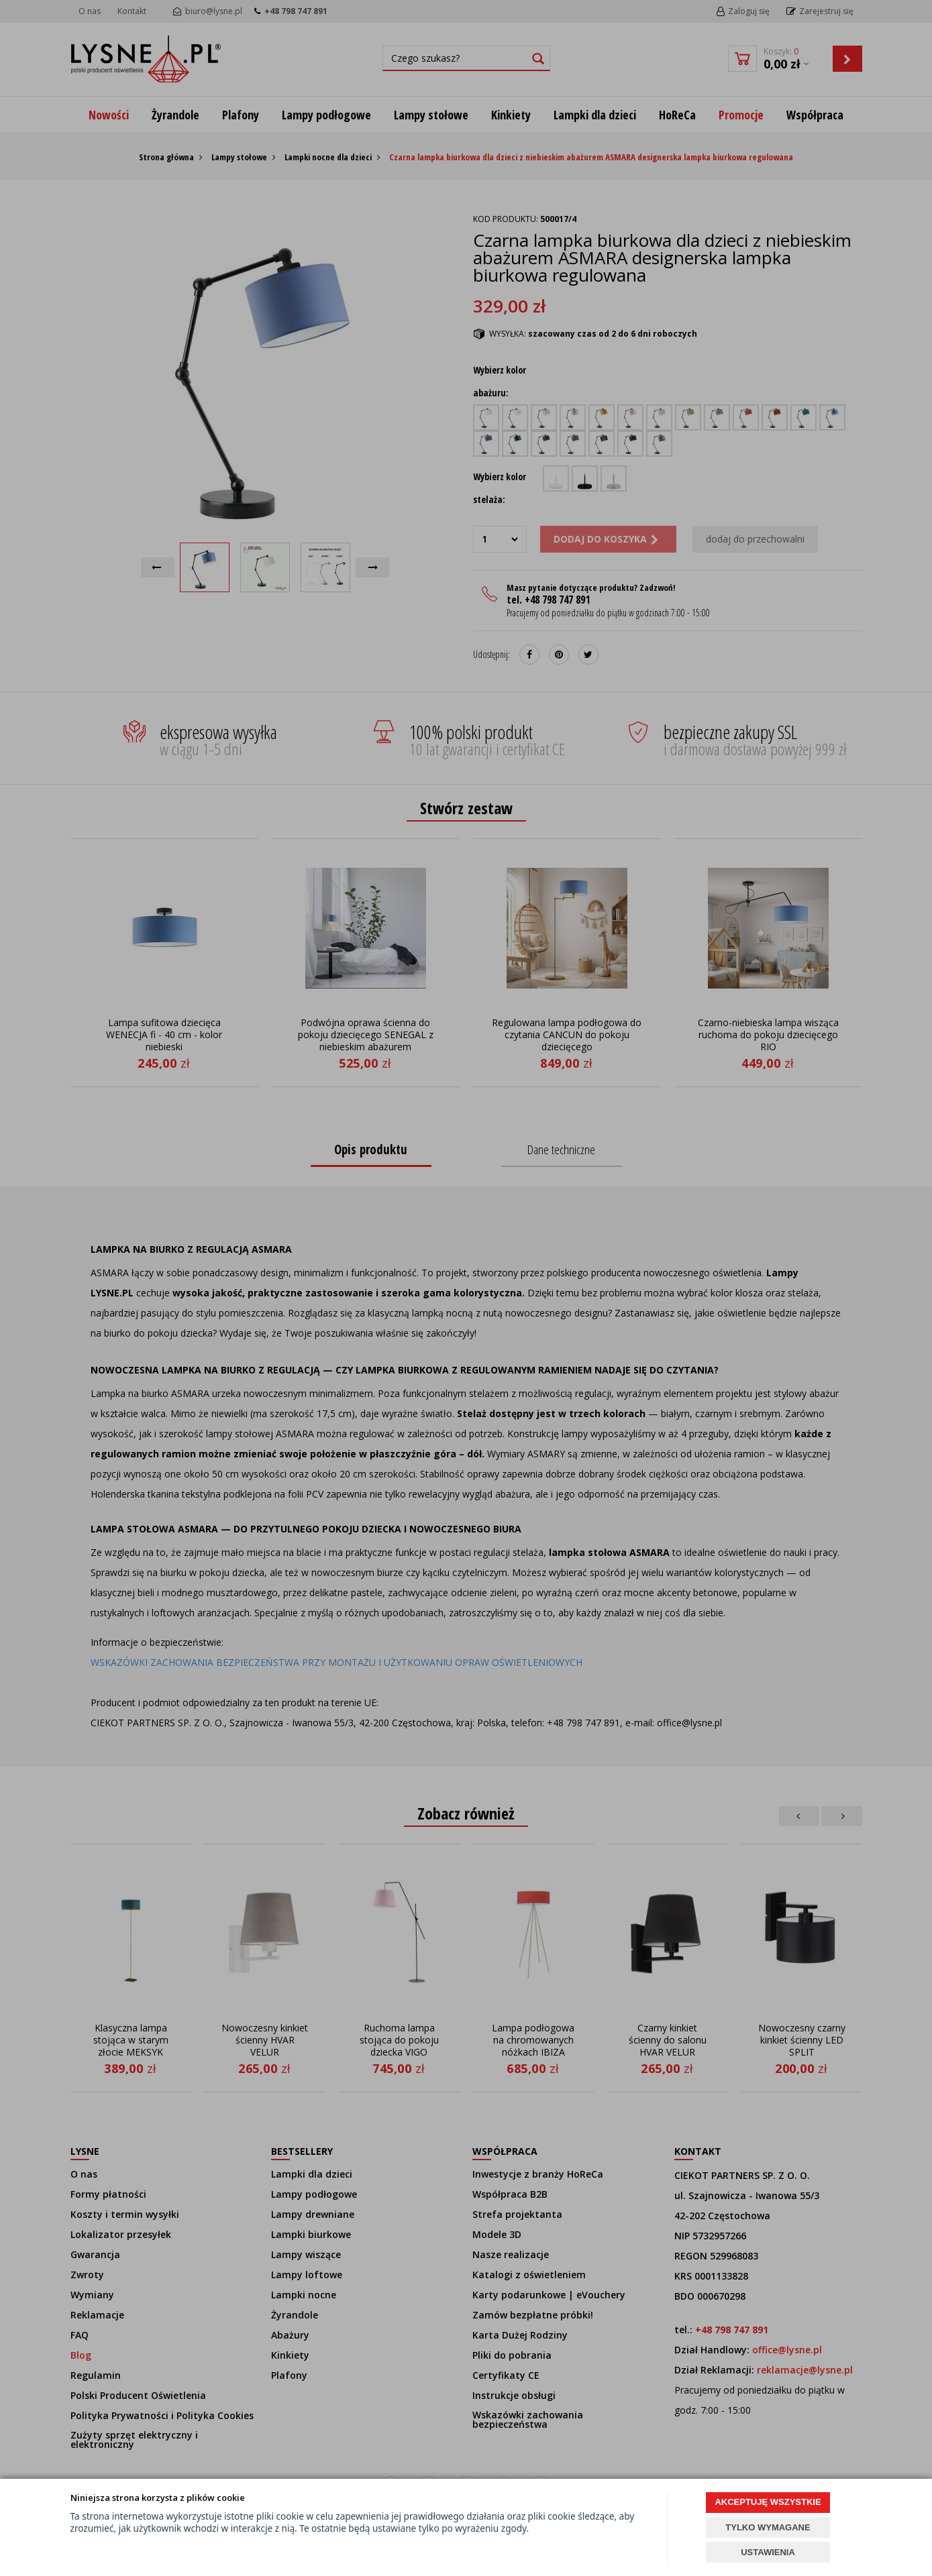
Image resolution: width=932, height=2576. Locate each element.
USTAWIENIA (768, 2552)
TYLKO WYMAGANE (767, 2527)
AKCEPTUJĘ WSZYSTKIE (768, 2502)
